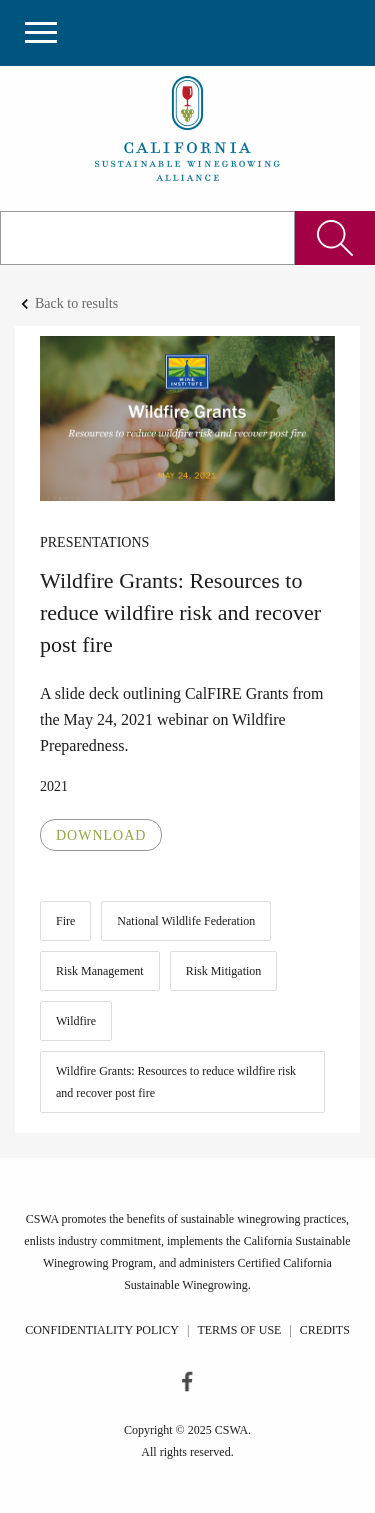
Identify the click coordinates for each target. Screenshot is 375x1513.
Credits (325, 1330)
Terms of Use (239, 1330)
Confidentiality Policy (102, 1330)
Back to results (76, 303)
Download (101, 835)
